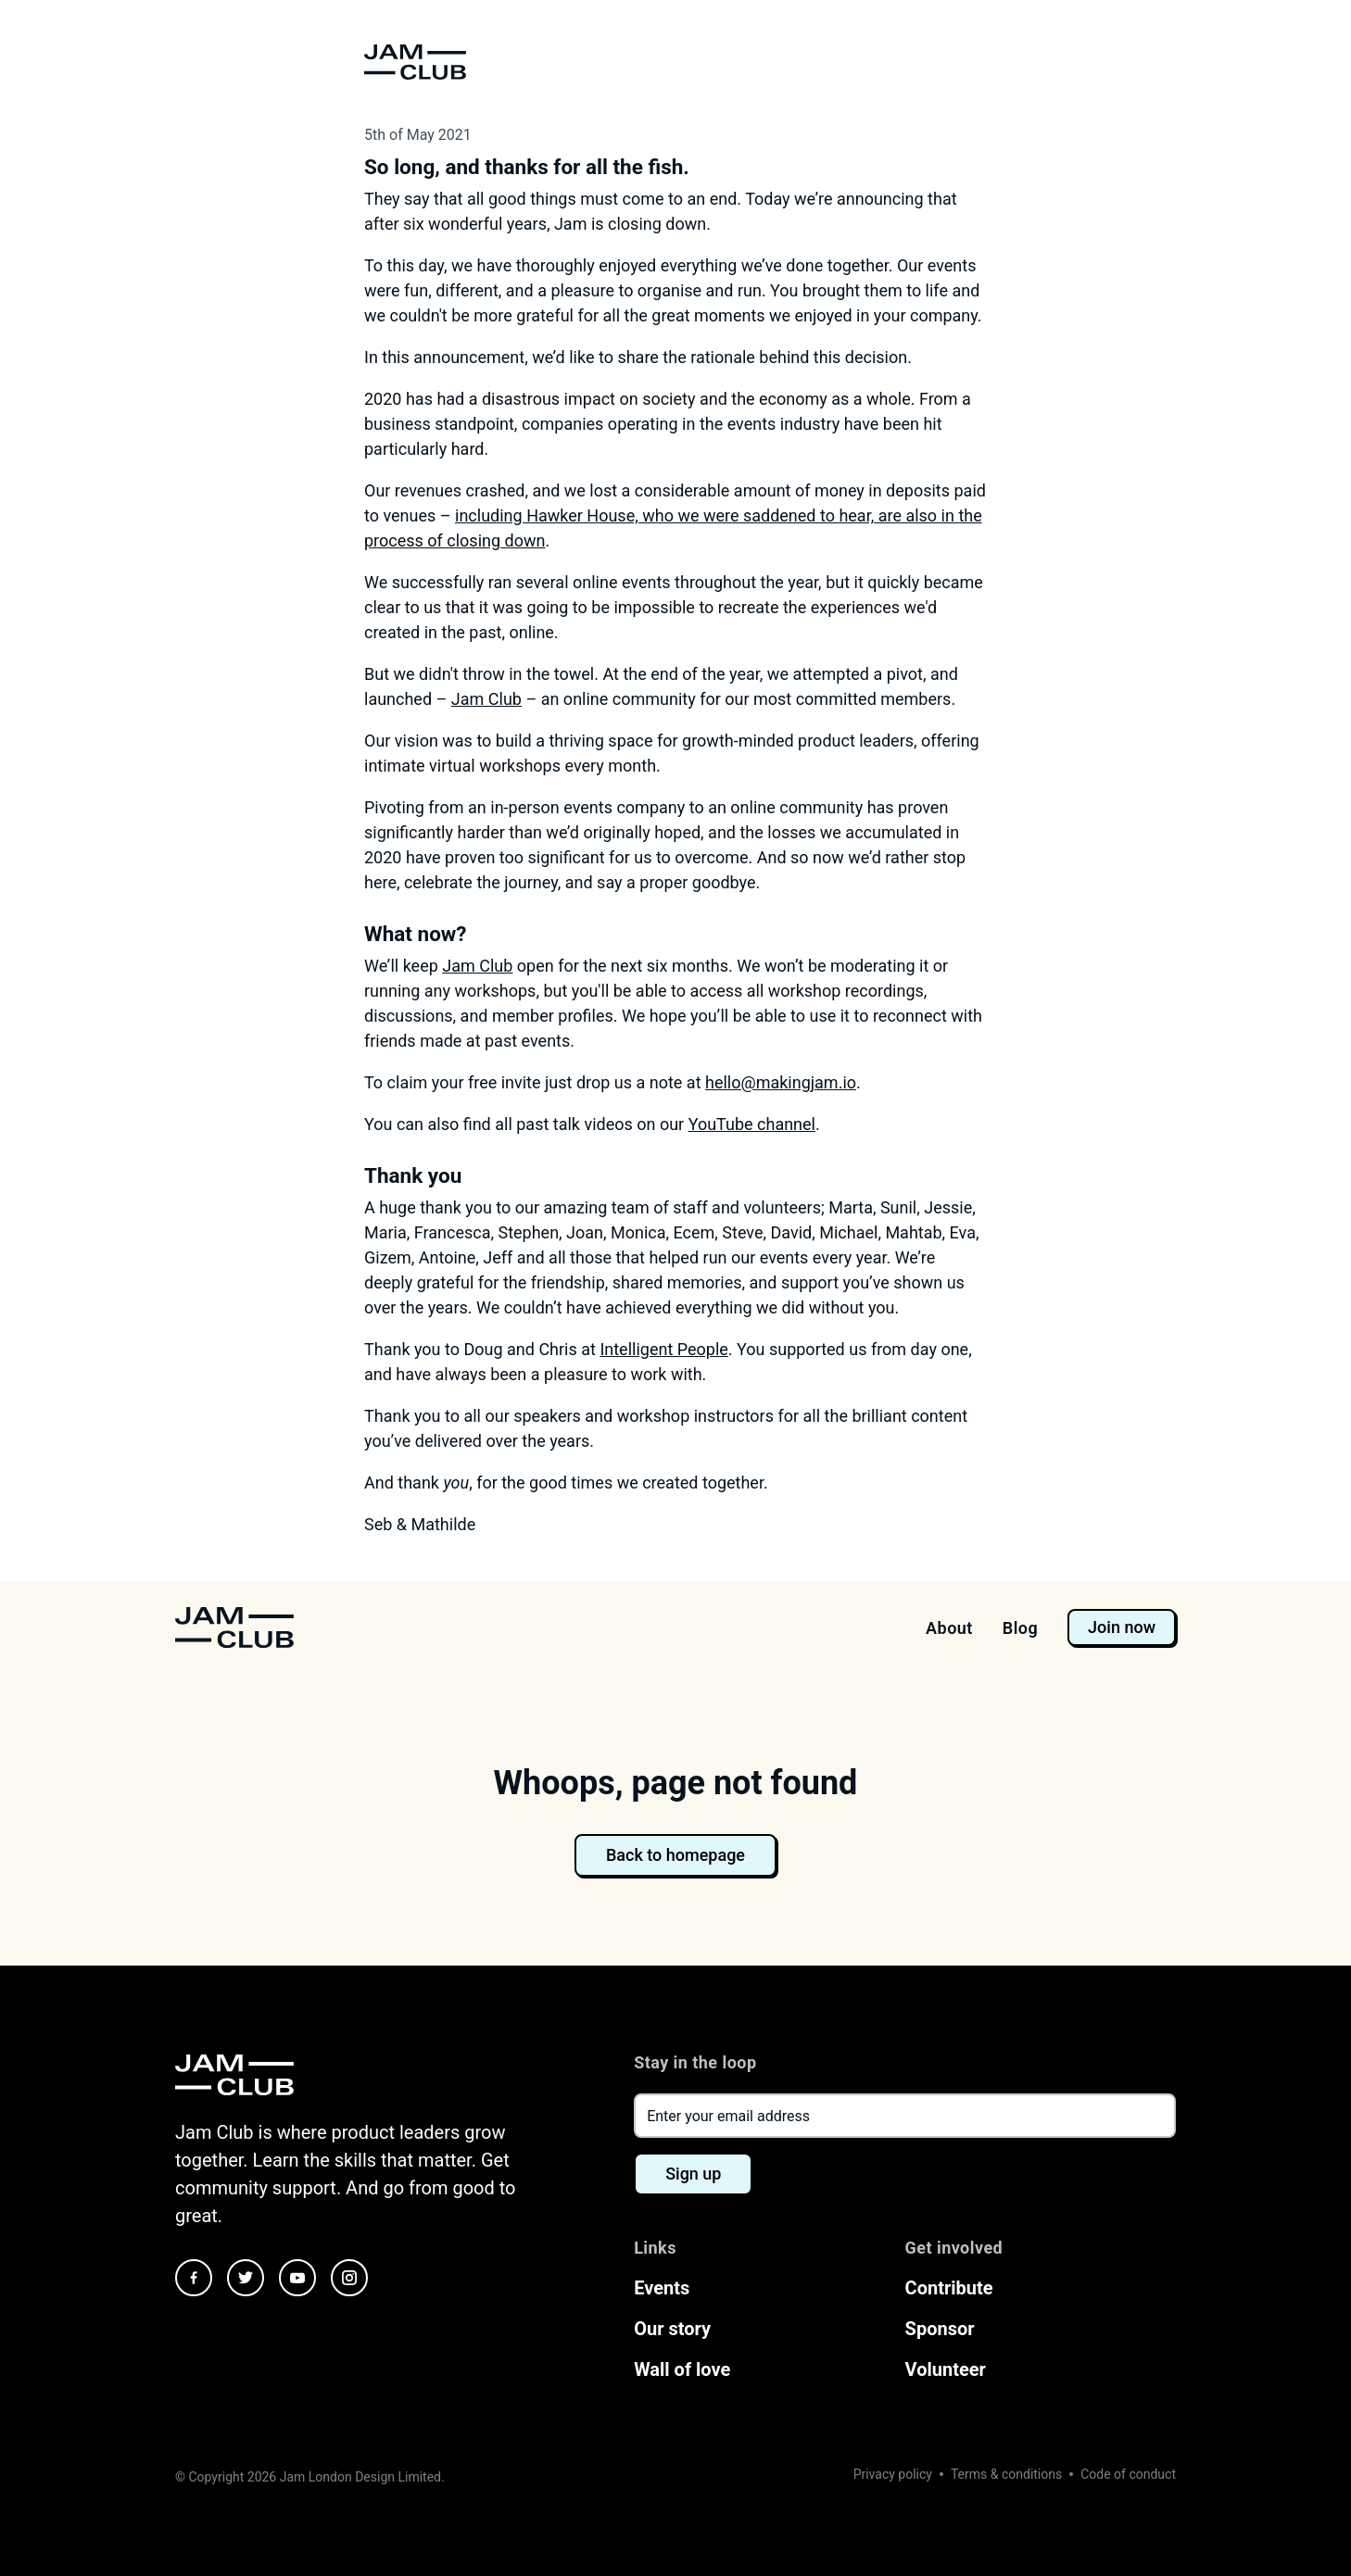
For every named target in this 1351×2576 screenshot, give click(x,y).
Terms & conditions (1006, 2474)
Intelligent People (663, 1349)
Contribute (949, 2288)
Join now (1121, 1627)
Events (661, 2288)
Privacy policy (892, 2474)
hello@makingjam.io (780, 1082)
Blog (1020, 1628)
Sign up (693, 2173)
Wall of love (682, 2369)
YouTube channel (751, 1124)
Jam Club (486, 699)
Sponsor (940, 2328)
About (949, 1628)
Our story (672, 2328)
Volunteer (945, 2369)
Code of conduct (1128, 2474)
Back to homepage (675, 1855)
